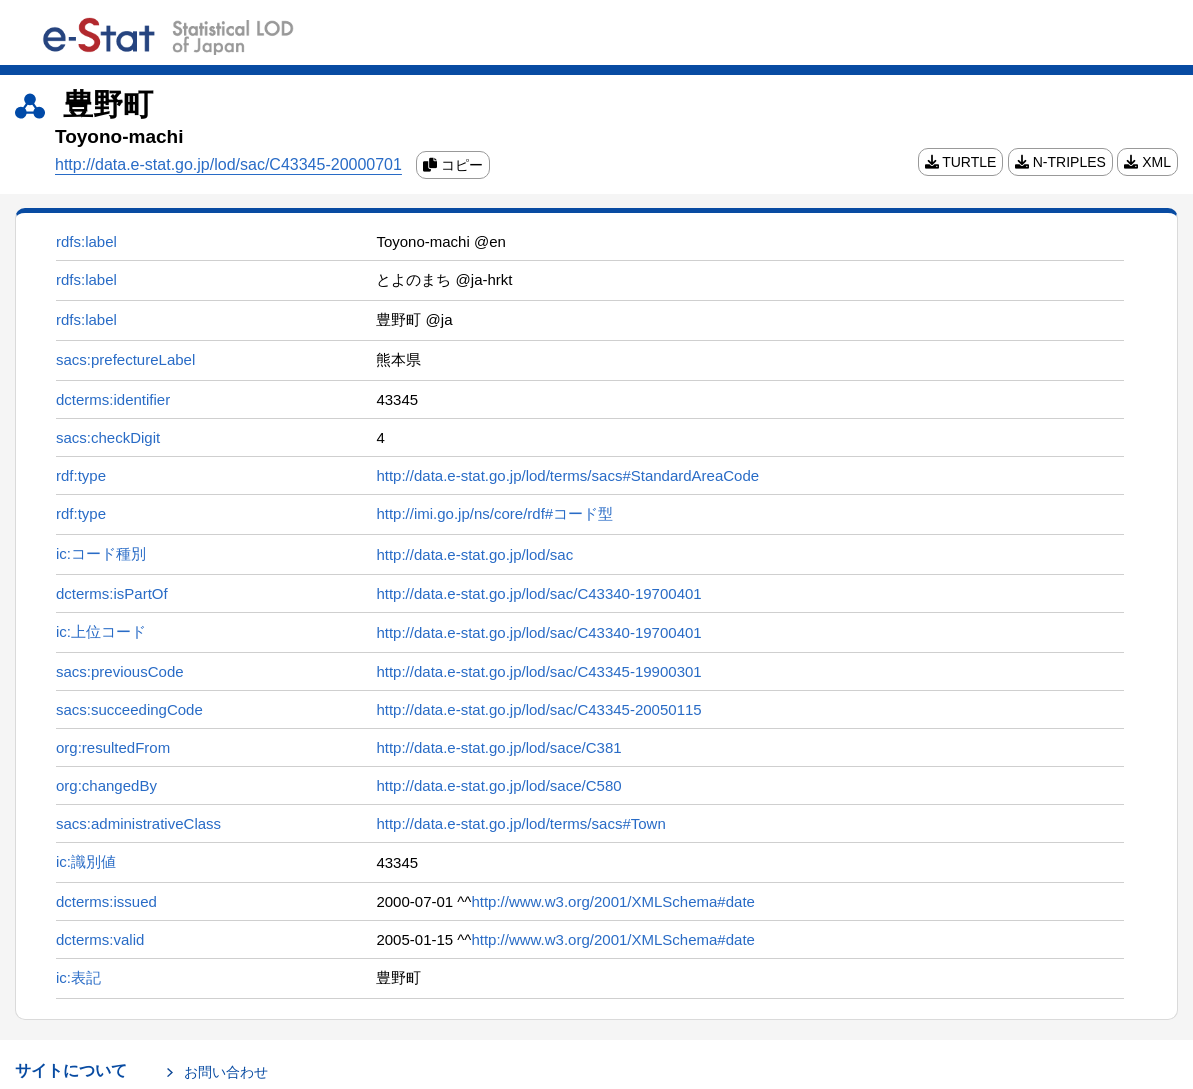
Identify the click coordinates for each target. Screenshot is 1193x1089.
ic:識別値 (86, 861)
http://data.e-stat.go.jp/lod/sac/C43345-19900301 (538, 671)
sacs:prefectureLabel (125, 359)
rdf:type (81, 475)
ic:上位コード (101, 631)
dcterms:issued (106, 901)
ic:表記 (78, 977)
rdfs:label (86, 241)
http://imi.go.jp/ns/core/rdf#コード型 (494, 513)
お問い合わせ (226, 1072)
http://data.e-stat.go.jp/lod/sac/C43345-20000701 (228, 164)
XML (1147, 162)
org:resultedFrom (113, 747)
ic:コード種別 (101, 553)
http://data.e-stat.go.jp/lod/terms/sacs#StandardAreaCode (567, 475)
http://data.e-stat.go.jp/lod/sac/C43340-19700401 (538, 593)
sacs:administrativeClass (138, 823)
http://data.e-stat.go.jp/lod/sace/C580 (498, 785)
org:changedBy (106, 785)
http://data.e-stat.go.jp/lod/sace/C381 (498, 747)
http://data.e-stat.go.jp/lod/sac (474, 554)
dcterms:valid (100, 939)
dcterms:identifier (113, 399)
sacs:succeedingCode (129, 709)
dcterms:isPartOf (112, 593)
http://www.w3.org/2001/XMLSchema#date (613, 901)
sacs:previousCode (120, 671)
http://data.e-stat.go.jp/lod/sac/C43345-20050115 (538, 709)
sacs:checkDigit (108, 437)
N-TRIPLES (1060, 162)
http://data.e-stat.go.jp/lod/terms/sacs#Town (520, 823)
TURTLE (961, 162)
